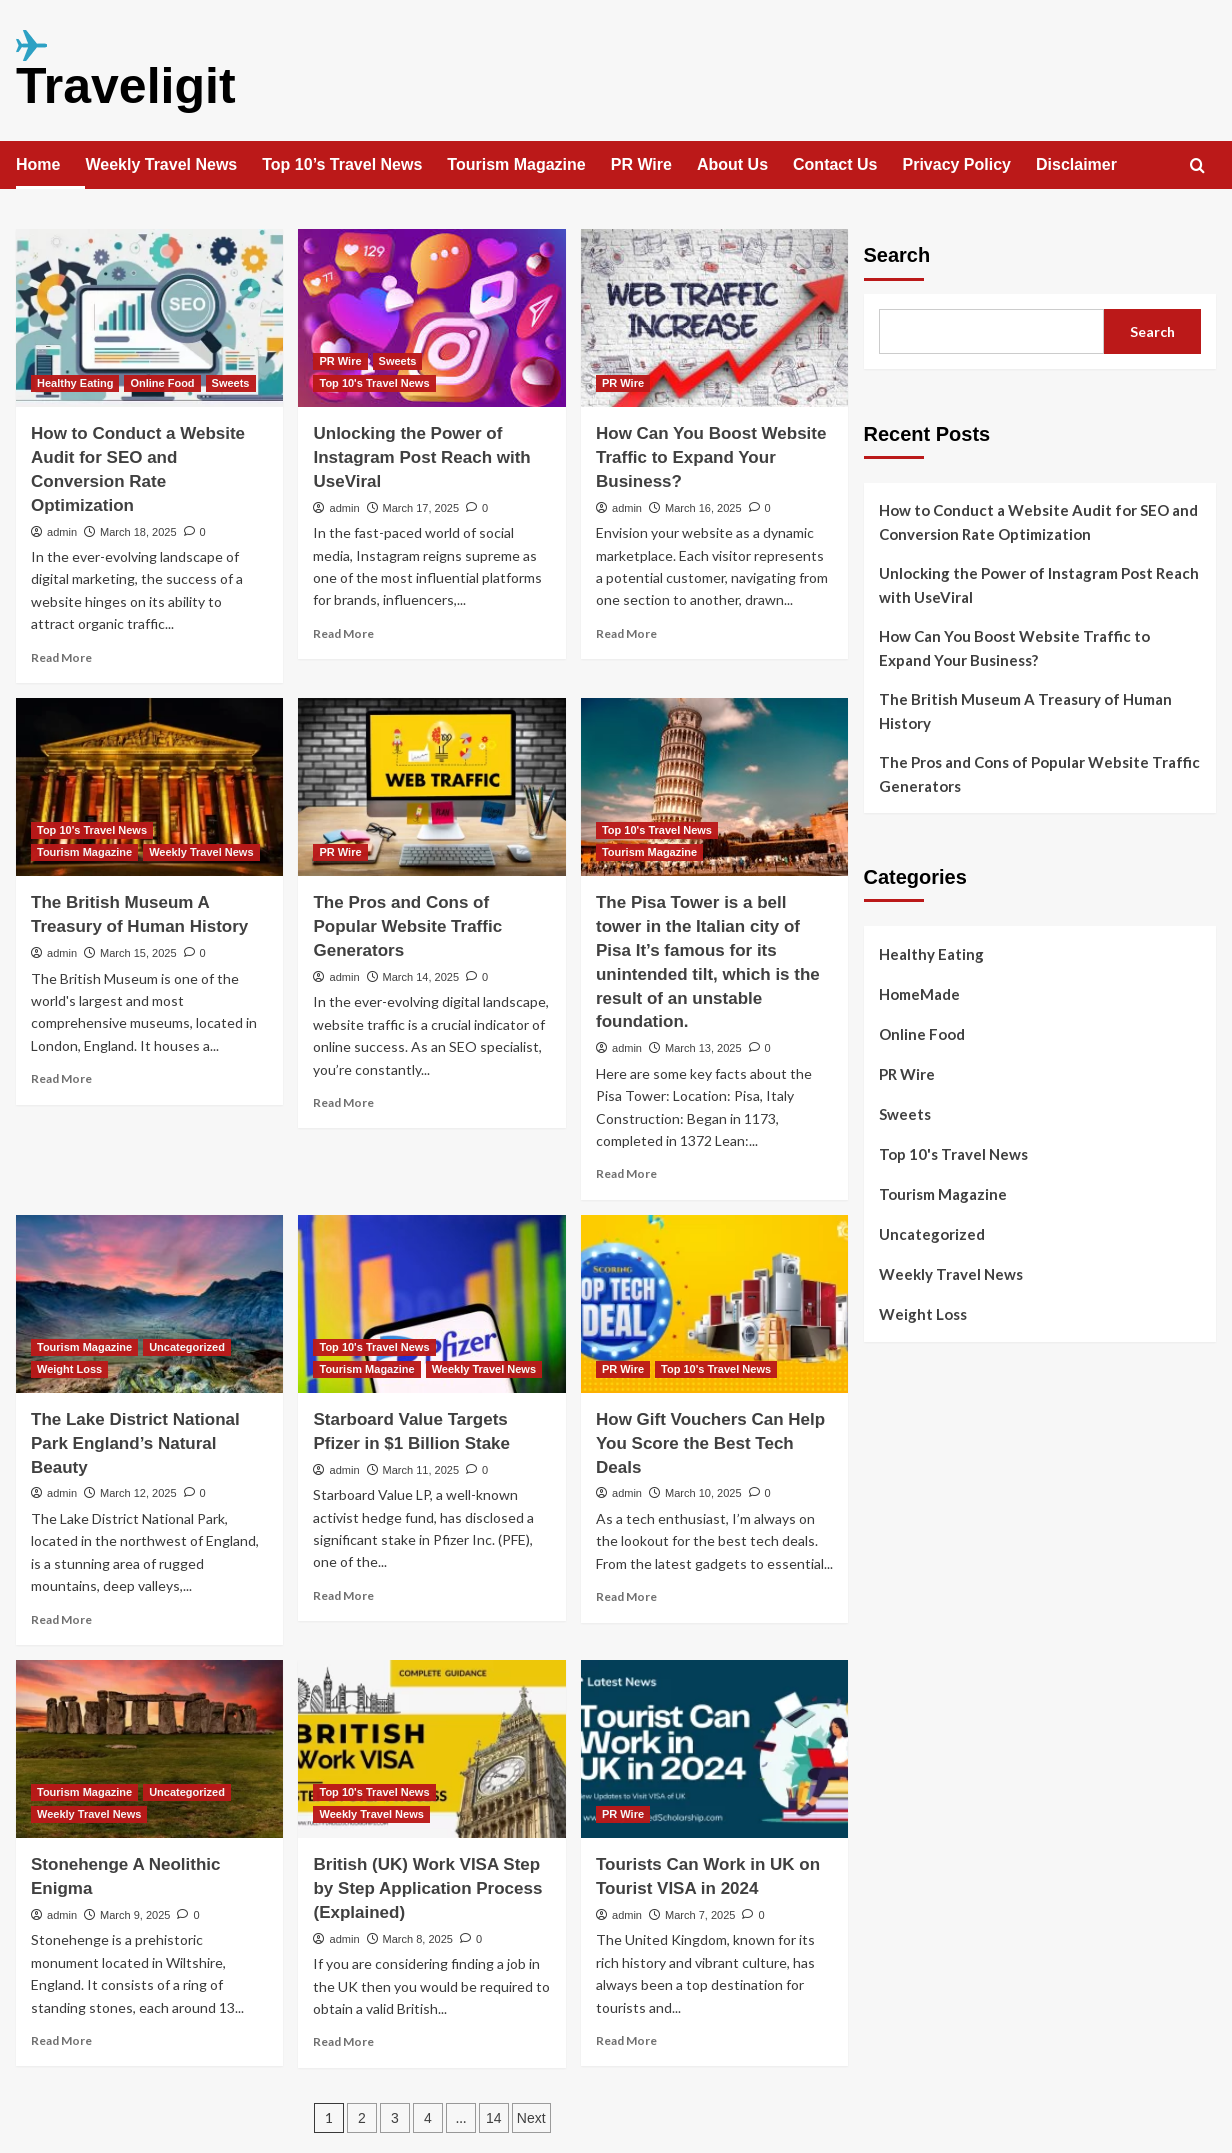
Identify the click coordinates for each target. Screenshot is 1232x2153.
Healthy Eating (931, 954)
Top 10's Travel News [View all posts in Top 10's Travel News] (374, 383)
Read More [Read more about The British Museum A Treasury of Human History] (61, 1078)
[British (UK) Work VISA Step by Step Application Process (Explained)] (431, 1749)
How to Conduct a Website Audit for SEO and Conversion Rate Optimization (1038, 522)
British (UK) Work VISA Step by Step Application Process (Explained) (427, 1888)
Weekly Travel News (161, 164)
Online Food (922, 1034)
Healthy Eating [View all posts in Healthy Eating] (75, 383)
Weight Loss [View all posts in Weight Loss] (69, 1369)
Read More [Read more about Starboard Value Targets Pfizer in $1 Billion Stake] (343, 1595)
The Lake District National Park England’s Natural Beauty (135, 1443)
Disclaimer (1076, 164)
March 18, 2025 (138, 532)
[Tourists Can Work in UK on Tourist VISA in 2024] (714, 1749)
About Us (732, 164)
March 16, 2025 (703, 508)
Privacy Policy (956, 164)
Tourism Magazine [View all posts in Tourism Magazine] (84, 852)
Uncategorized (932, 1234)
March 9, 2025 (135, 1915)
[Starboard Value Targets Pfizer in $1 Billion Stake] (431, 1304)
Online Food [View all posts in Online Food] (162, 383)
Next (531, 2118)
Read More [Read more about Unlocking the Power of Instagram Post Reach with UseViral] (343, 633)
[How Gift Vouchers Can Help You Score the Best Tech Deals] (714, 1304)
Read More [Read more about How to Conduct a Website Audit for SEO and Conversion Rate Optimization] (61, 657)
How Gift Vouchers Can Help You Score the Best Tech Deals (710, 1443)
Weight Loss (923, 1314)
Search (897, 255)
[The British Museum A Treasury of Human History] (149, 787)
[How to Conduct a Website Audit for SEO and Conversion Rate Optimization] (149, 318)
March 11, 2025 (421, 1470)
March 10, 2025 (703, 1493)
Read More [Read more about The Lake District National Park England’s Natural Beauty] (61, 1619)
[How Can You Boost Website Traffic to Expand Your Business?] (714, 318)
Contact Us (835, 164)
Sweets (905, 1114)
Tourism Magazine (516, 164)
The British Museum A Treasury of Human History (1025, 711)
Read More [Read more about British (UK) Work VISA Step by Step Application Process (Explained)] (343, 2041)
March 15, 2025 (138, 953)
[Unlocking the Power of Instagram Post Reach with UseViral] (431, 318)
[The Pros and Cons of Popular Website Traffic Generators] (431, 787)
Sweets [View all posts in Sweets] (231, 383)
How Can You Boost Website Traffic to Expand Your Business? (711, 457)
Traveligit (126, 86)
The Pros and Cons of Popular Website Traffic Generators (407, 926)
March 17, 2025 (421, 508)
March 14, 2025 (421, 977)
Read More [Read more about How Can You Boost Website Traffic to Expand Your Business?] (626, 633)
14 (494, 2118)
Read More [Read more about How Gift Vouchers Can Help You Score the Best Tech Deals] (626, 1596)
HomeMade (919, 994)
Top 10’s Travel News (342, 164)
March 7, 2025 (700, 1915)
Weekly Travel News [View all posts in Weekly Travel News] (201, 852)
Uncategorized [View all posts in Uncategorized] (187, 1347)
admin (62, 532)
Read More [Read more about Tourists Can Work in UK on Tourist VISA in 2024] (626, 2040)
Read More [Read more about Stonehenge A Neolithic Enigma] (61, 2040)
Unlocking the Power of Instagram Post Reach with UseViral (421, 457)
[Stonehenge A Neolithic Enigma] (149, 1749)
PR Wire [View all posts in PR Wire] (340, 361)
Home (38, 164)
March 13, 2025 (703, 1048)
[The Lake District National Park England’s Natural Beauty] (149, 1304)
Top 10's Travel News (953, 1154)
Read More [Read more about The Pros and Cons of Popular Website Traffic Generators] (343, 1102)
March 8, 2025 (418, 1939)
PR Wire (641, 164)
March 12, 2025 (138, 1493)
